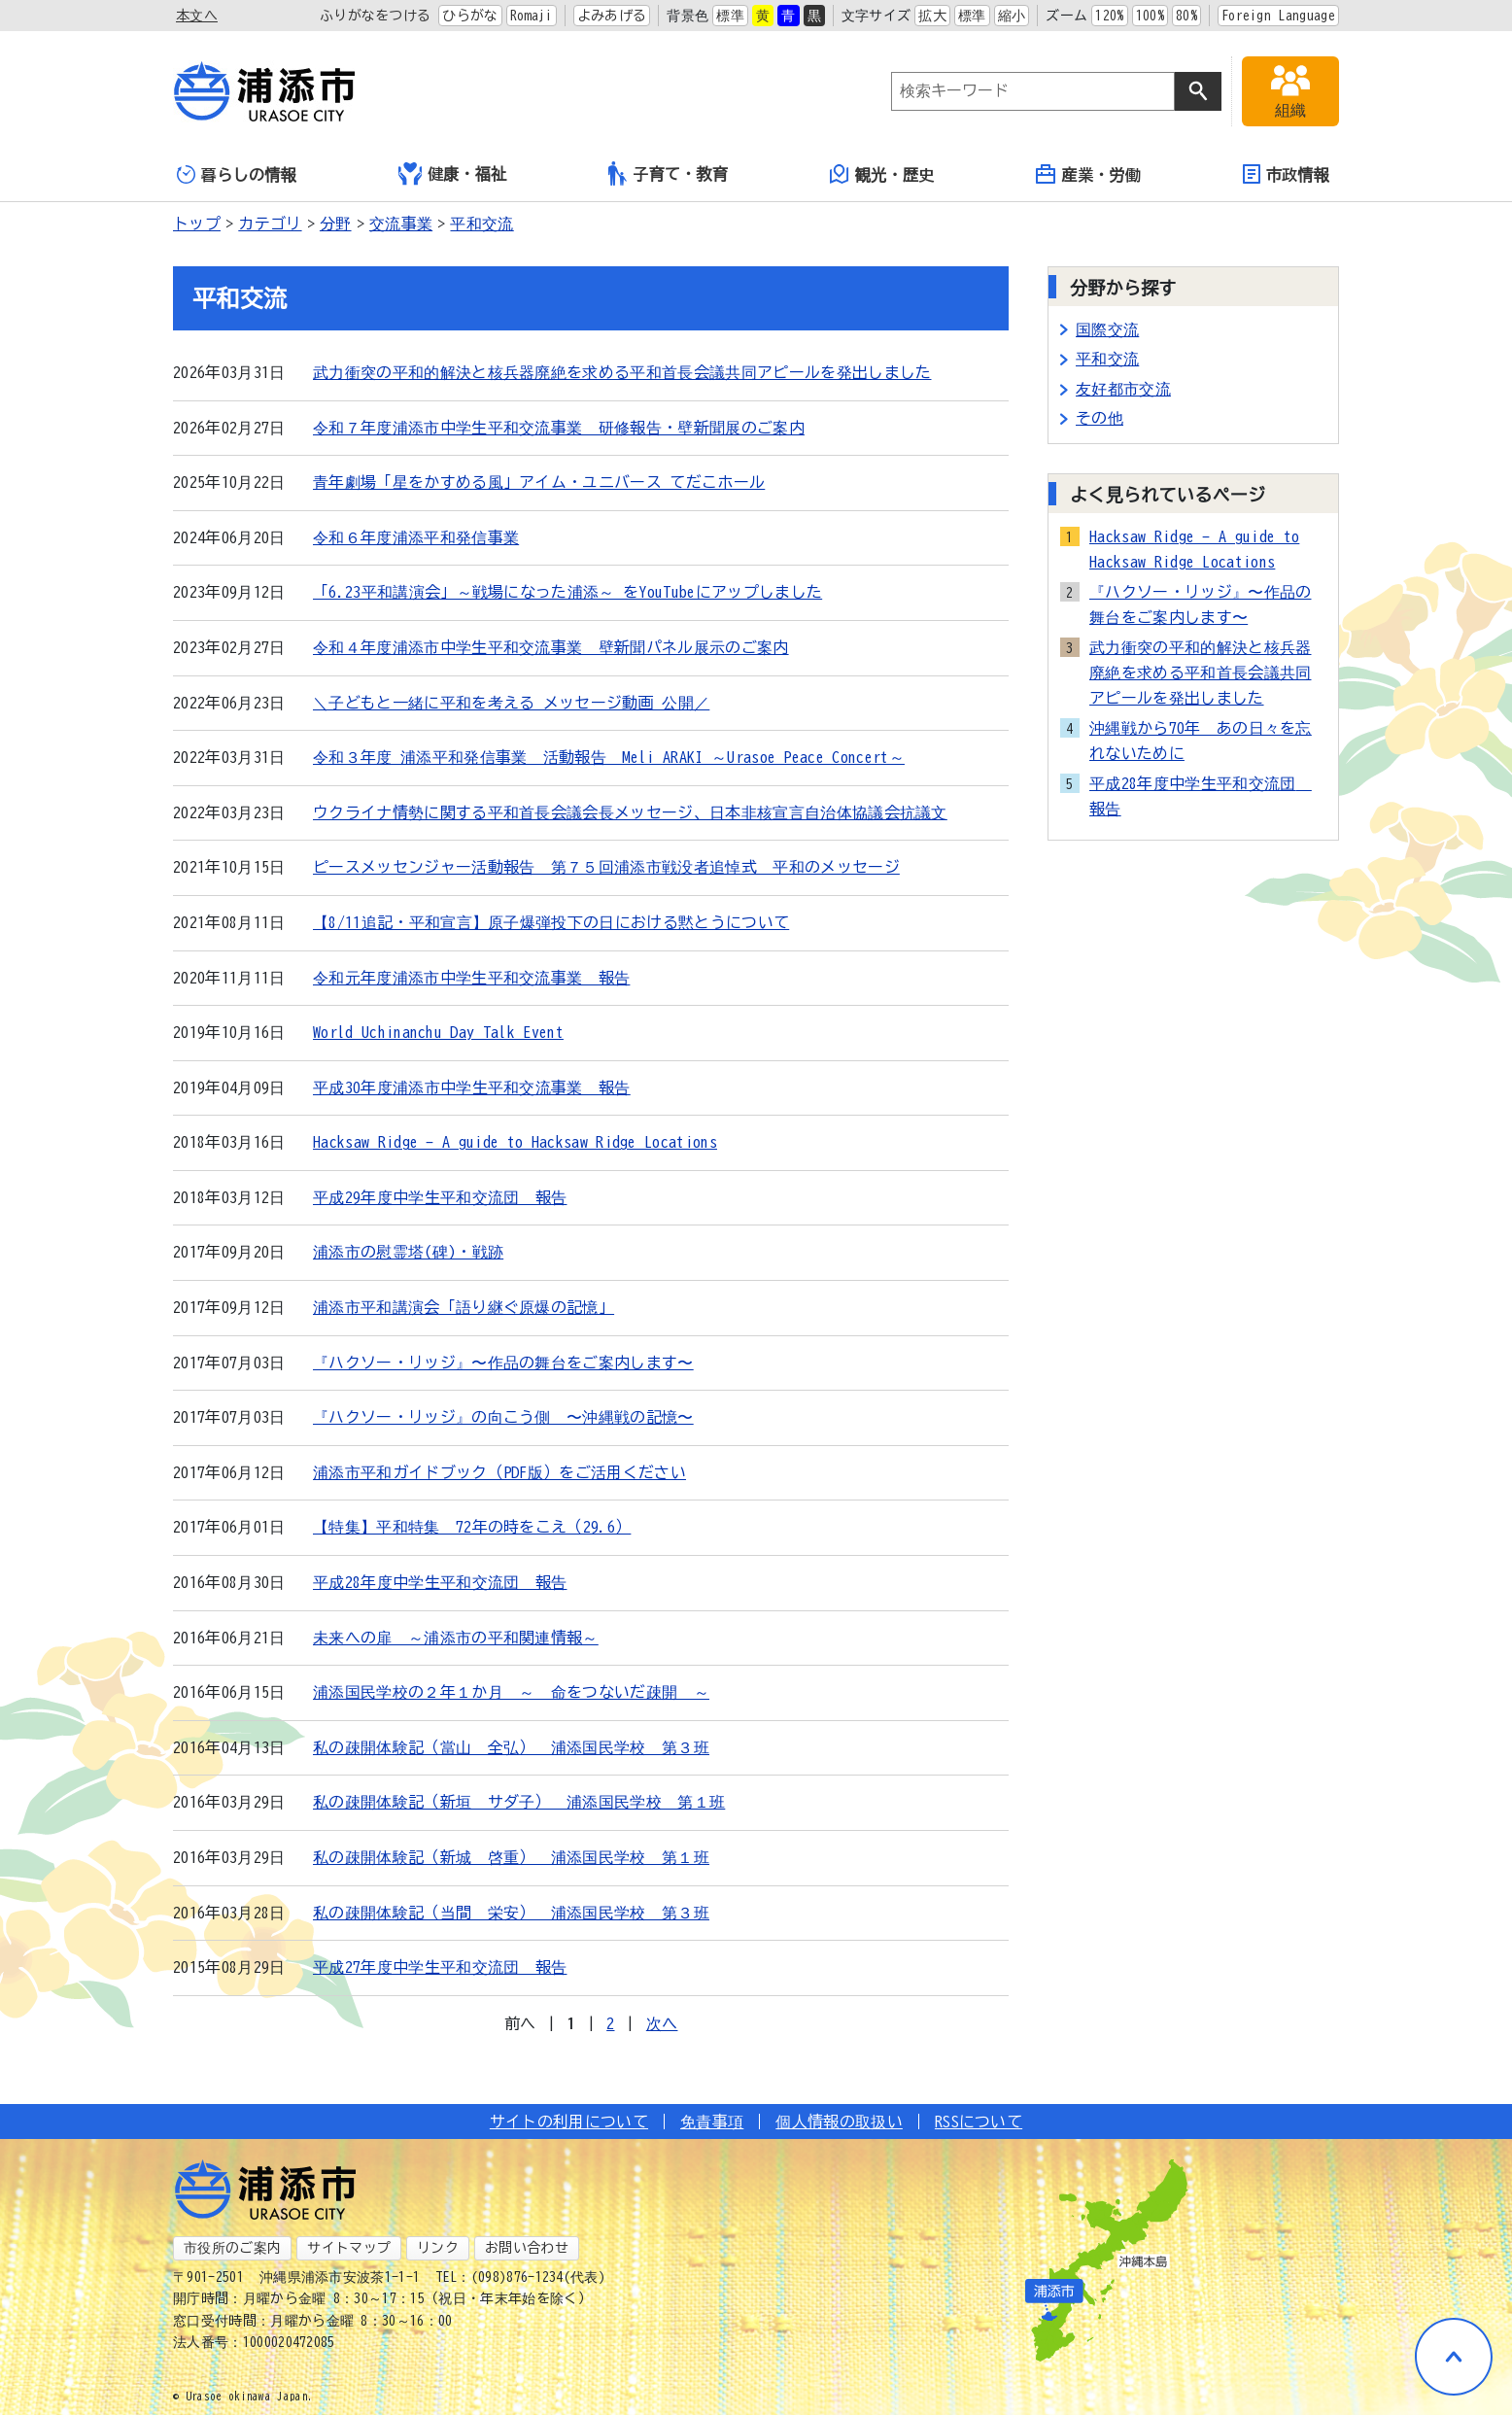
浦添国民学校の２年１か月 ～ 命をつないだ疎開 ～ (511, 1692)
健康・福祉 (452, 174)
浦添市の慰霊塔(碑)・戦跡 (408, 1251)
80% (1186, 15)
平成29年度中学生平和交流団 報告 (440, 1197)
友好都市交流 (1123, 389)
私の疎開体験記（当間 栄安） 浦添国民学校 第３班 (511, 1912)
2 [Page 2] (610, 2023)
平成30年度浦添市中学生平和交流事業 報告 (472, 1087)
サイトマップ (349, 2248)
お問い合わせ (526, 2248)
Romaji (531, 15)
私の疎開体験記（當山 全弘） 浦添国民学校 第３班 (511, 1747)
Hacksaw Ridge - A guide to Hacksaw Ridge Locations (515, 1142)
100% (1150, 15)
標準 (730, 15)
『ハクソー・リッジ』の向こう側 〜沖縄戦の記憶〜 (503, 1417)
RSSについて (978, 2121)
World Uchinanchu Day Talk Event (438, 1032)
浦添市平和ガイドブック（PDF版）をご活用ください (499, 1472)
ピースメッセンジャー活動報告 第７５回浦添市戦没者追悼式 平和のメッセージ (606, 867)
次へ (662, 2023)
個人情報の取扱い (839, 2121)
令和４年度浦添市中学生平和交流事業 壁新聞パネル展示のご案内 (551, 647)
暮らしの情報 (236, 174)
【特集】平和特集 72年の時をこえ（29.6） (472, 1527)
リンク (438, 2248)
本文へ (197, 15)
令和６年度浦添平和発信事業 (416, 537)
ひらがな (470, 15)
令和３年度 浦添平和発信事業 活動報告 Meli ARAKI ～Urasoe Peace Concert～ (609, 757)
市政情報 (1286, 174)
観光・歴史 (882, 174)
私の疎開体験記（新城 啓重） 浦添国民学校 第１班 (511, 1857)
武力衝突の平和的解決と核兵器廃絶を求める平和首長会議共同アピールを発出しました (622, 372)
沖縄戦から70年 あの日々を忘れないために (1200, 740)
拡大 (932, 15)
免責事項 (711, 2121)
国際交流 (1107, 329)
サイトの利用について (569, 2121)
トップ (197, 223)
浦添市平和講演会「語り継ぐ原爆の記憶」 (463, 1307)
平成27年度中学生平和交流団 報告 (440, 1967)
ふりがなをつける (375, 15)
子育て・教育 (668, 173)
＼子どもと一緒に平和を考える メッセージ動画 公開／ (511, 702)
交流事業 (400, 223)
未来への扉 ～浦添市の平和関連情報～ (456, 1637)
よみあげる (612, 15)
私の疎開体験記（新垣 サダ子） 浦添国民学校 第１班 (519, 1802)
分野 (336, 223)
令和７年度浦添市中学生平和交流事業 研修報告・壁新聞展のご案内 (559, 427)
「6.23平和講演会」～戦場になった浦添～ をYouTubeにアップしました (567, 592)
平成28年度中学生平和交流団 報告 (440, 1582)
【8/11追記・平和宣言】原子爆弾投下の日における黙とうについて (551, 922)
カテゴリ (269, 223)
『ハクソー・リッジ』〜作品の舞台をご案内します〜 (503, 1362)
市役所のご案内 (232, 2248)
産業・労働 (1088, 174)
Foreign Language (1278, 15)
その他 (1099, 418)
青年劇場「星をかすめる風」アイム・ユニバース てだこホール (539, 482)
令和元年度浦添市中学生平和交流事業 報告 (471, 977)
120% (1109, 15)
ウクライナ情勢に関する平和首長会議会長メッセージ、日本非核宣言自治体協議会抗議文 (630, 812)
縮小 (1012, 15)
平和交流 (481, 223)
